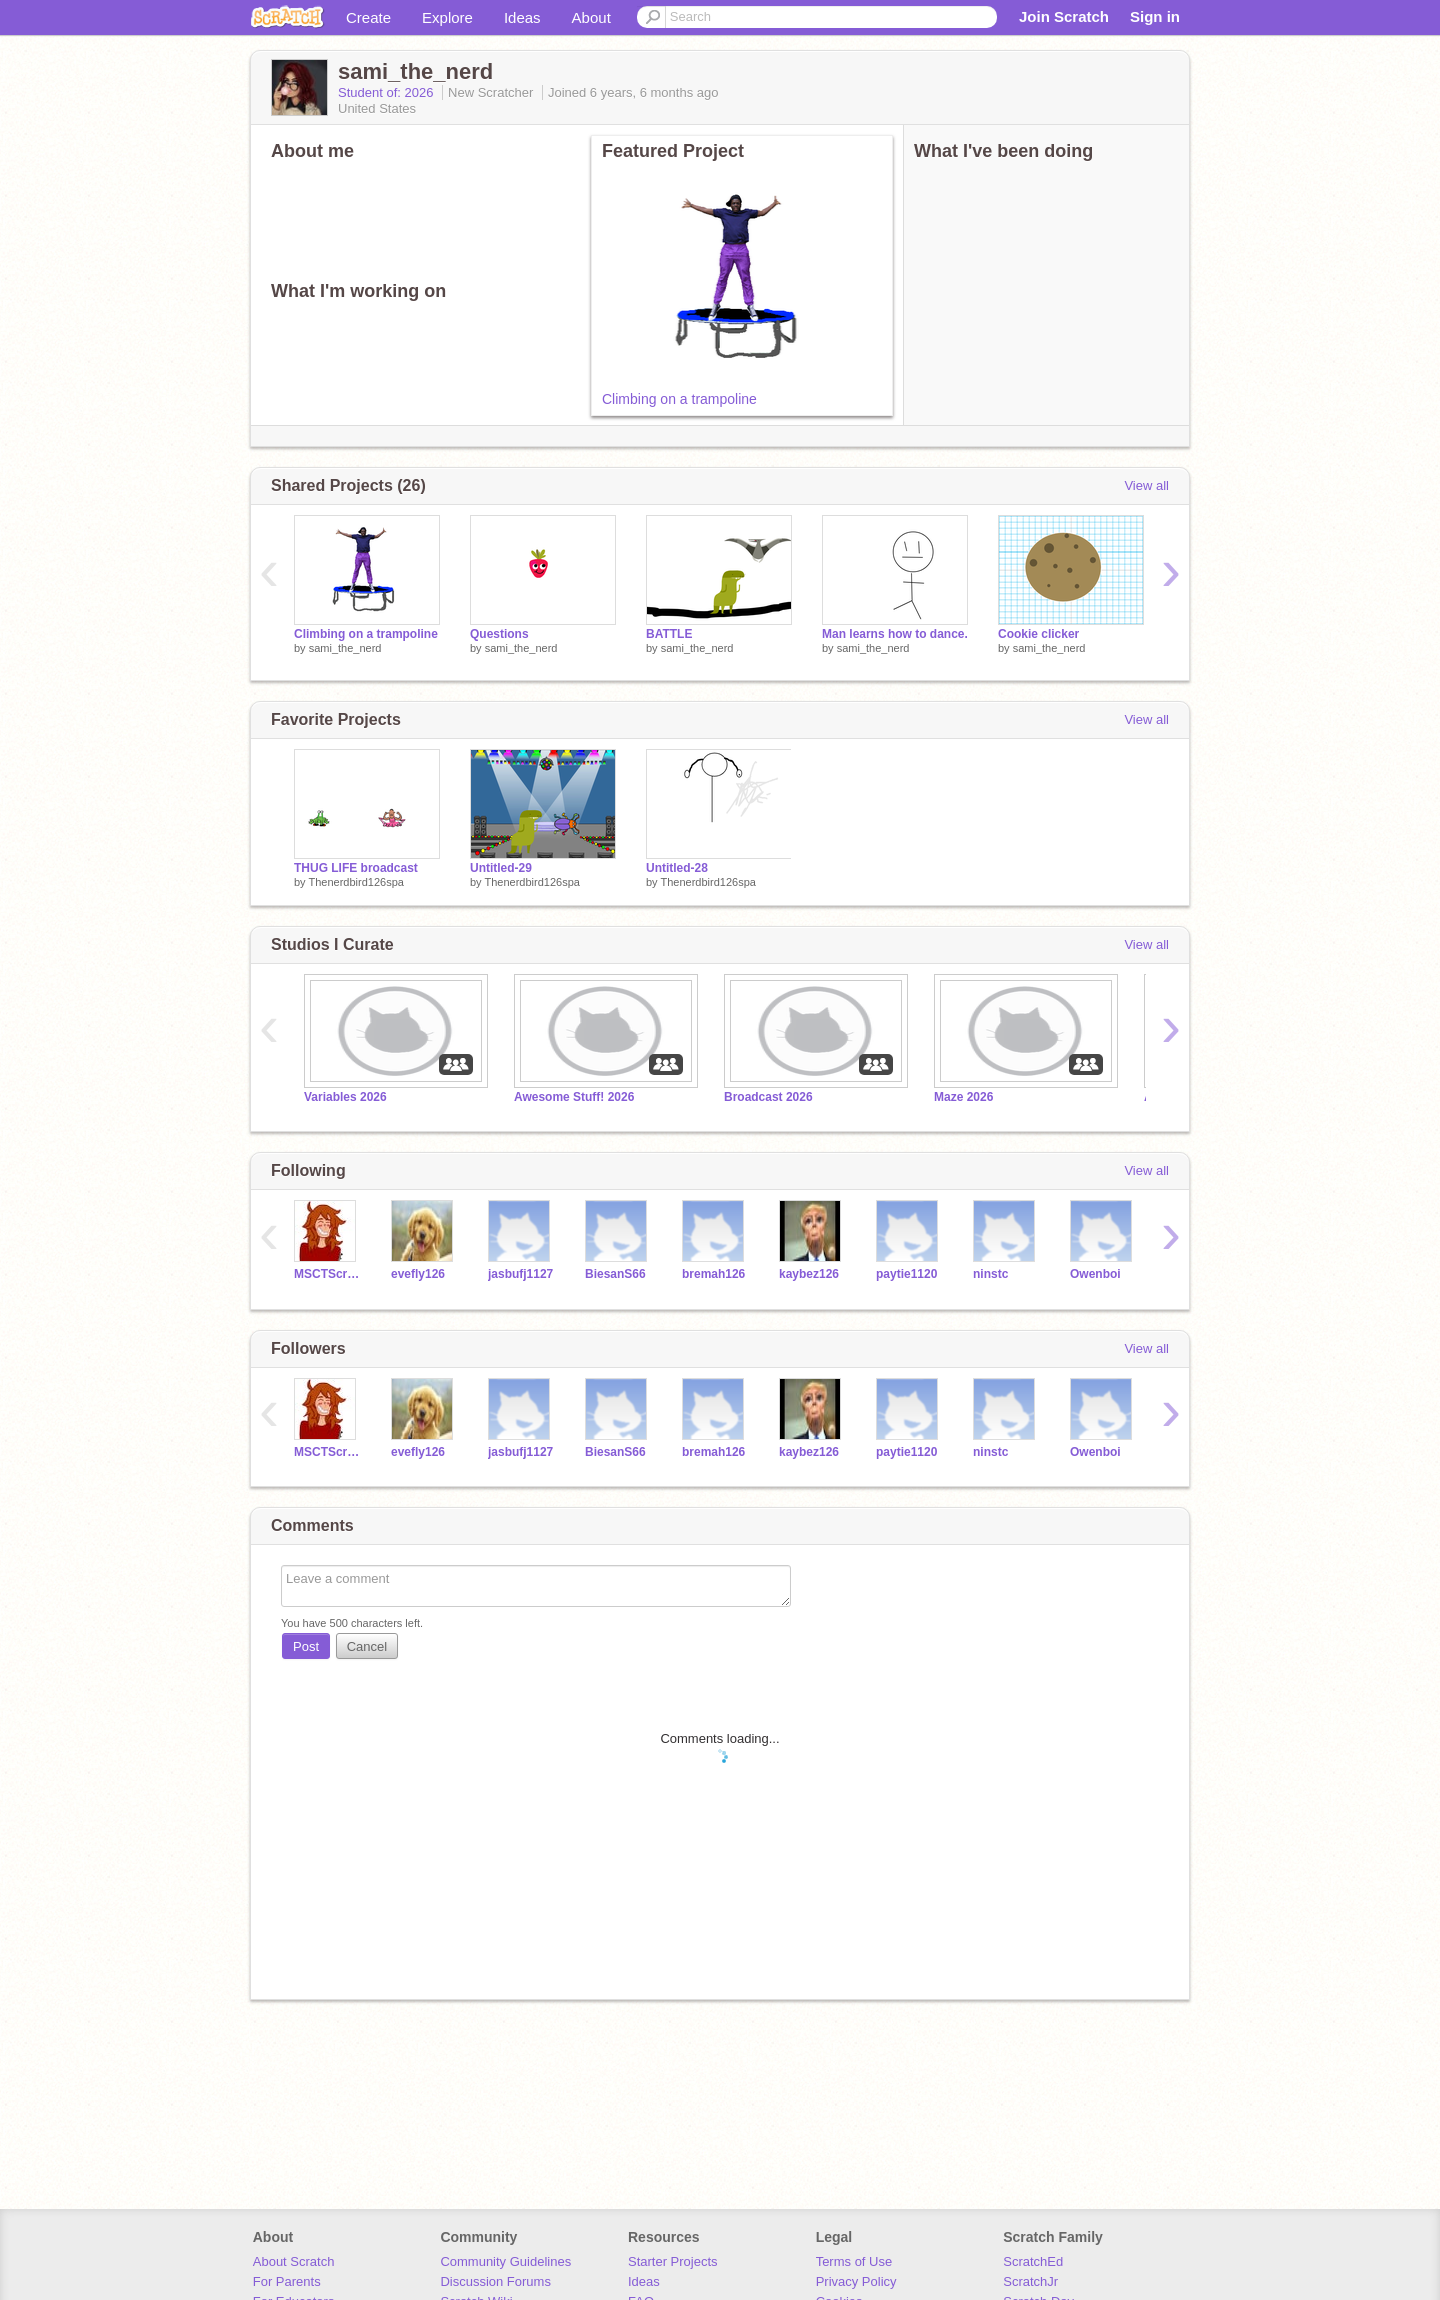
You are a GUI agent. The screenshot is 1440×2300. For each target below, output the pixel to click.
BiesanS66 (615, 1274)
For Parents (287, 2281)
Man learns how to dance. (895, 634)
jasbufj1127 (520, 1274)
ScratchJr (1030, 2281)
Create (368, 17)
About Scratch (294, 2261)
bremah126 (713, 1274)
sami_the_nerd (345, 648)
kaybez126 (809, 1274)
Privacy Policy (856, 2281)
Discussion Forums (495, 2281)
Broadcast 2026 (768, 1097)
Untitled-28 (677, 868)
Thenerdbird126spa (355, 882)
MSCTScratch (327, 1274)
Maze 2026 (963, 1097)
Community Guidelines (505, 2261)
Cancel (367, 1646)
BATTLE (669, 634)
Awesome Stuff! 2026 (574, 1097)
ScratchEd (1033, 2261)
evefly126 (418, 1274)
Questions (499, 634)
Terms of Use (854, 2261)
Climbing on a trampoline (679, 399)
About (591, 17)
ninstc (990, 1274)
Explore (447, 17)
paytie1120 (906, 1274)
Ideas (522, 17)
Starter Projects (673, 2261)
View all (1146, 485)
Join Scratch (1064, 16)
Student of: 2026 (387, 92)
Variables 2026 (345, 1097)
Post (306, 1646)
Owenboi (1095, 1274)
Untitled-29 (501, 868)
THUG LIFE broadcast (356, 868)
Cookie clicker (1038, 634)
